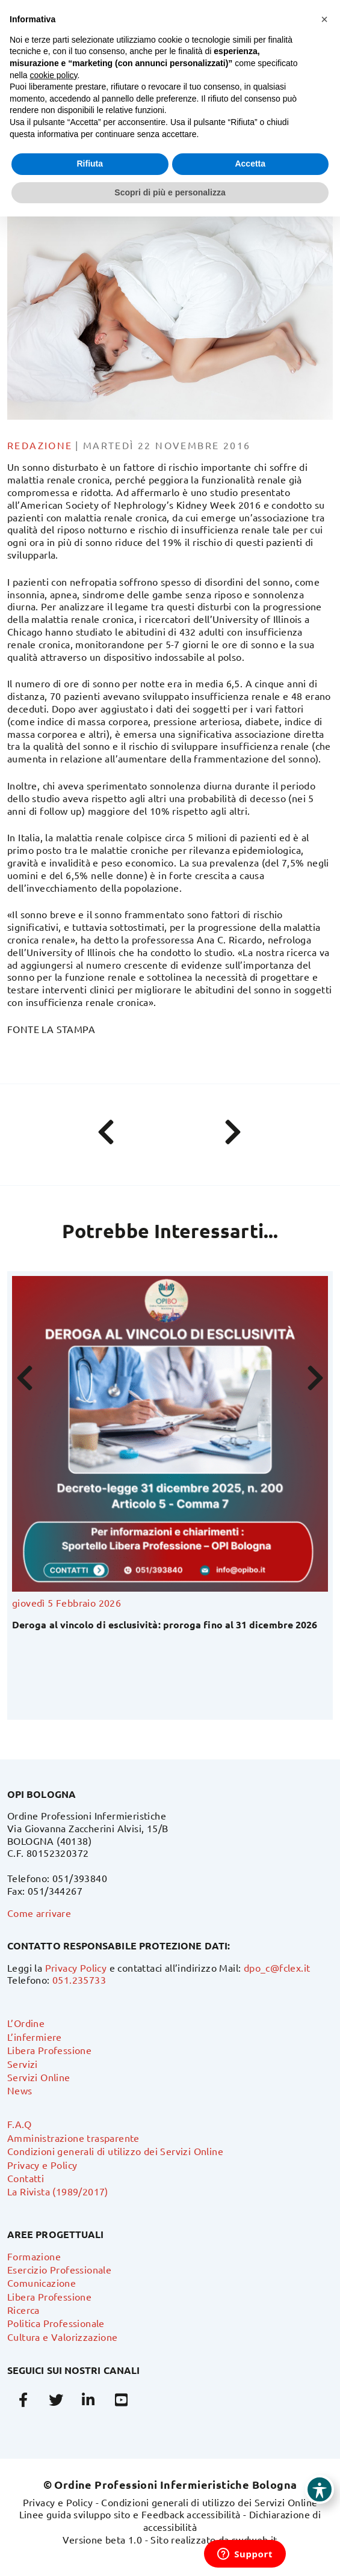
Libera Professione (49, 2050)
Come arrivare (39, 1913)
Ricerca (23, 2310)
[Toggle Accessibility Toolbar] (319, 2489)
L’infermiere (34, 2037)
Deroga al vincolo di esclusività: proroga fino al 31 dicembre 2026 (164, 1624)
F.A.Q (19, 2124)
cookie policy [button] (53, 75)
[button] (324, 19)
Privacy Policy (76, 1967)
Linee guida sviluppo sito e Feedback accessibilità (130, 2514)
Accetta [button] (250, 163)
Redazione (40, 445)
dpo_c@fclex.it (277, 1967)
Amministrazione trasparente (73, 2138)
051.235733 (79, 1979)
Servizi (22, 2064)
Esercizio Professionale (59, 2269)
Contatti (25, 2178)
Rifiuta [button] (89, 163)
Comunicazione (41, 2283)
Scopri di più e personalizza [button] (169, 192)
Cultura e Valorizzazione (62, 2337)
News (19, 2090)
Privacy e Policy (42, 2165)
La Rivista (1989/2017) (57, 2191)
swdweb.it (254, 2539)
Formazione (34, 2256)
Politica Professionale (56, 2323)
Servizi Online (38, 2077)
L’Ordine (26, 2023)
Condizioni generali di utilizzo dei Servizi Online (115, 2151)
